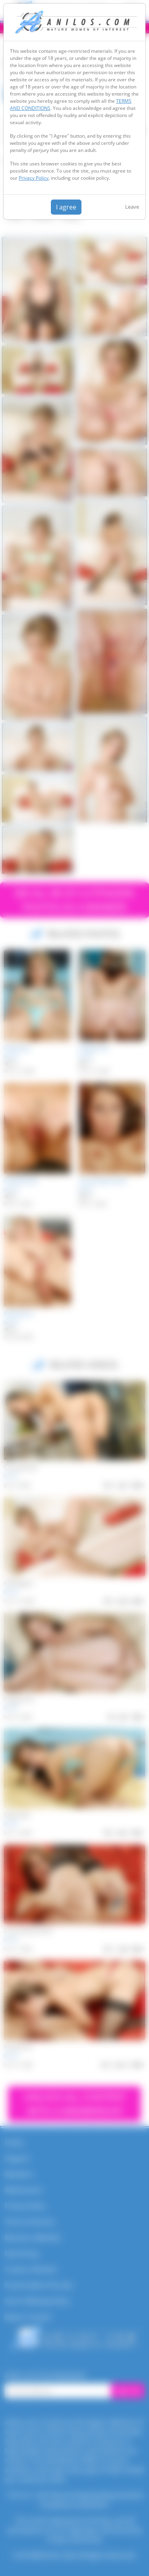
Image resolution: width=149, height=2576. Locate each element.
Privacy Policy (33, 178)
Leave (132, 206)
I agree (66, 207)
